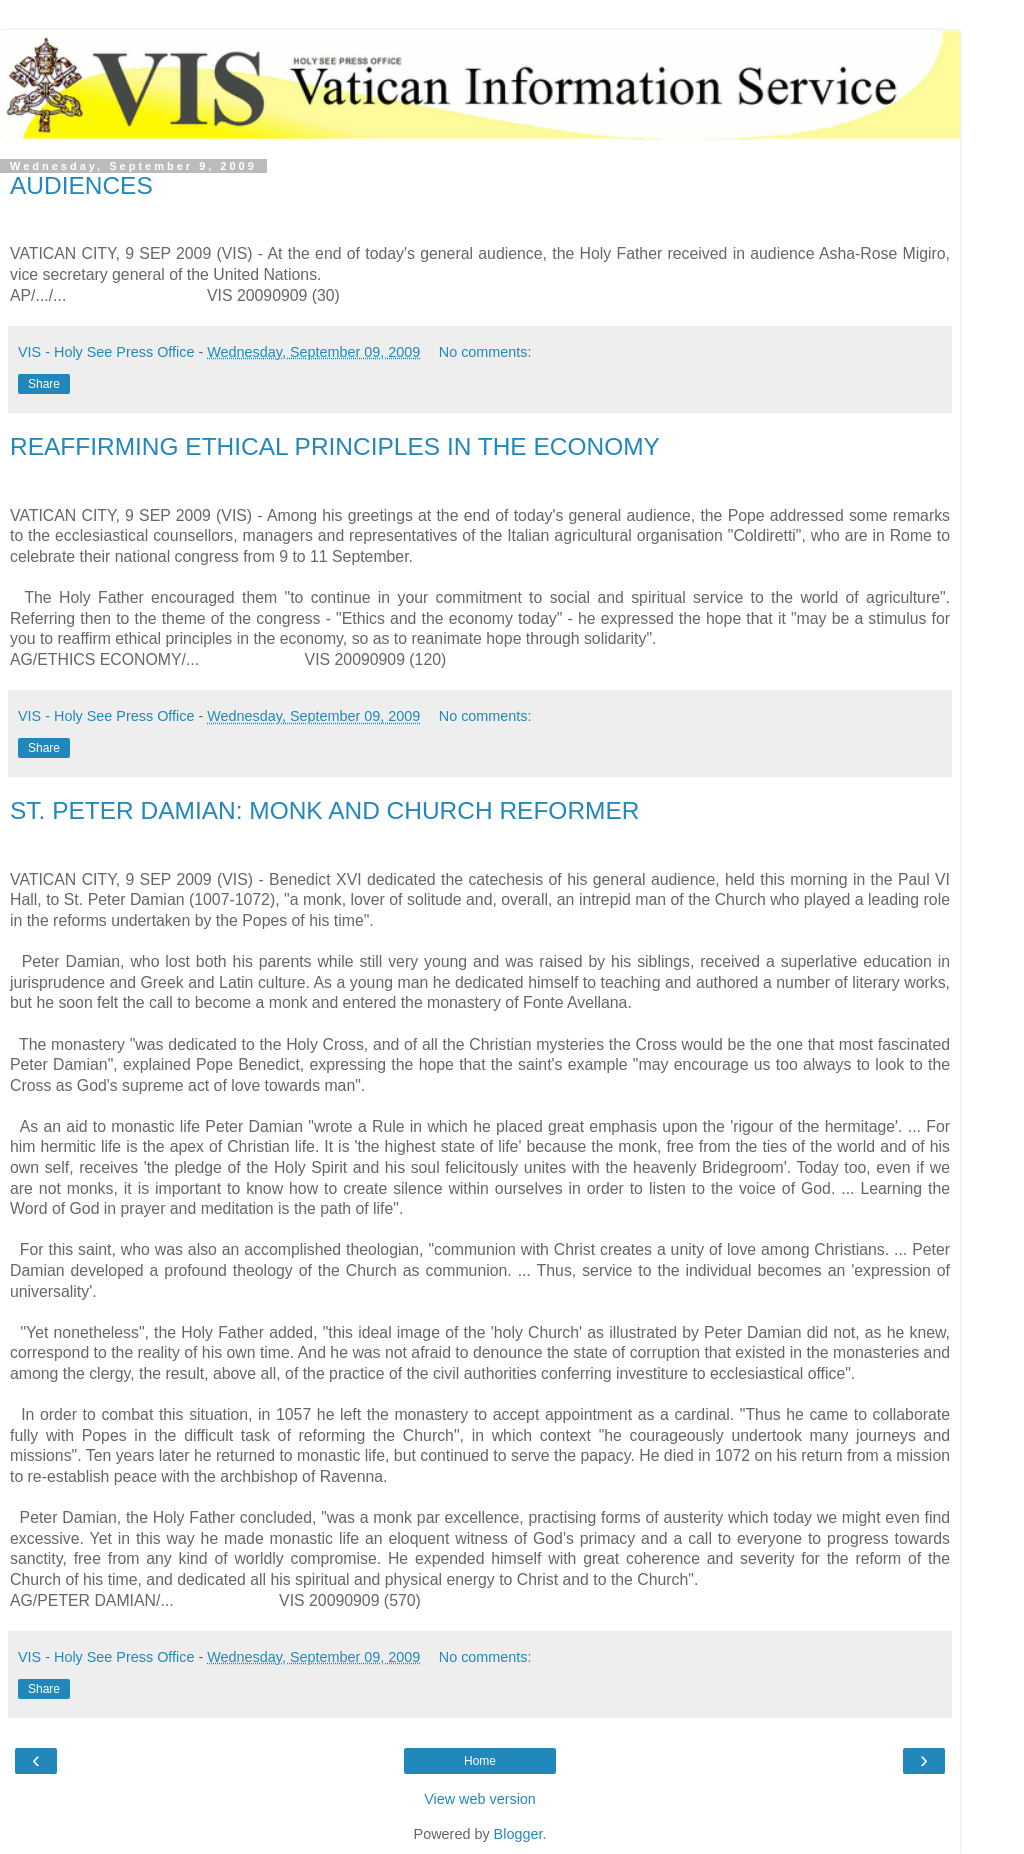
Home (480, 1761)
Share (44, 384)
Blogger (518, 1834)
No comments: (485, 352)
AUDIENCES (81, 185)
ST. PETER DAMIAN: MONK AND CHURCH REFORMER (324, 810)
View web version (480, 1799)
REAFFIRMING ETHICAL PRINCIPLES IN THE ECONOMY (335, 446)
